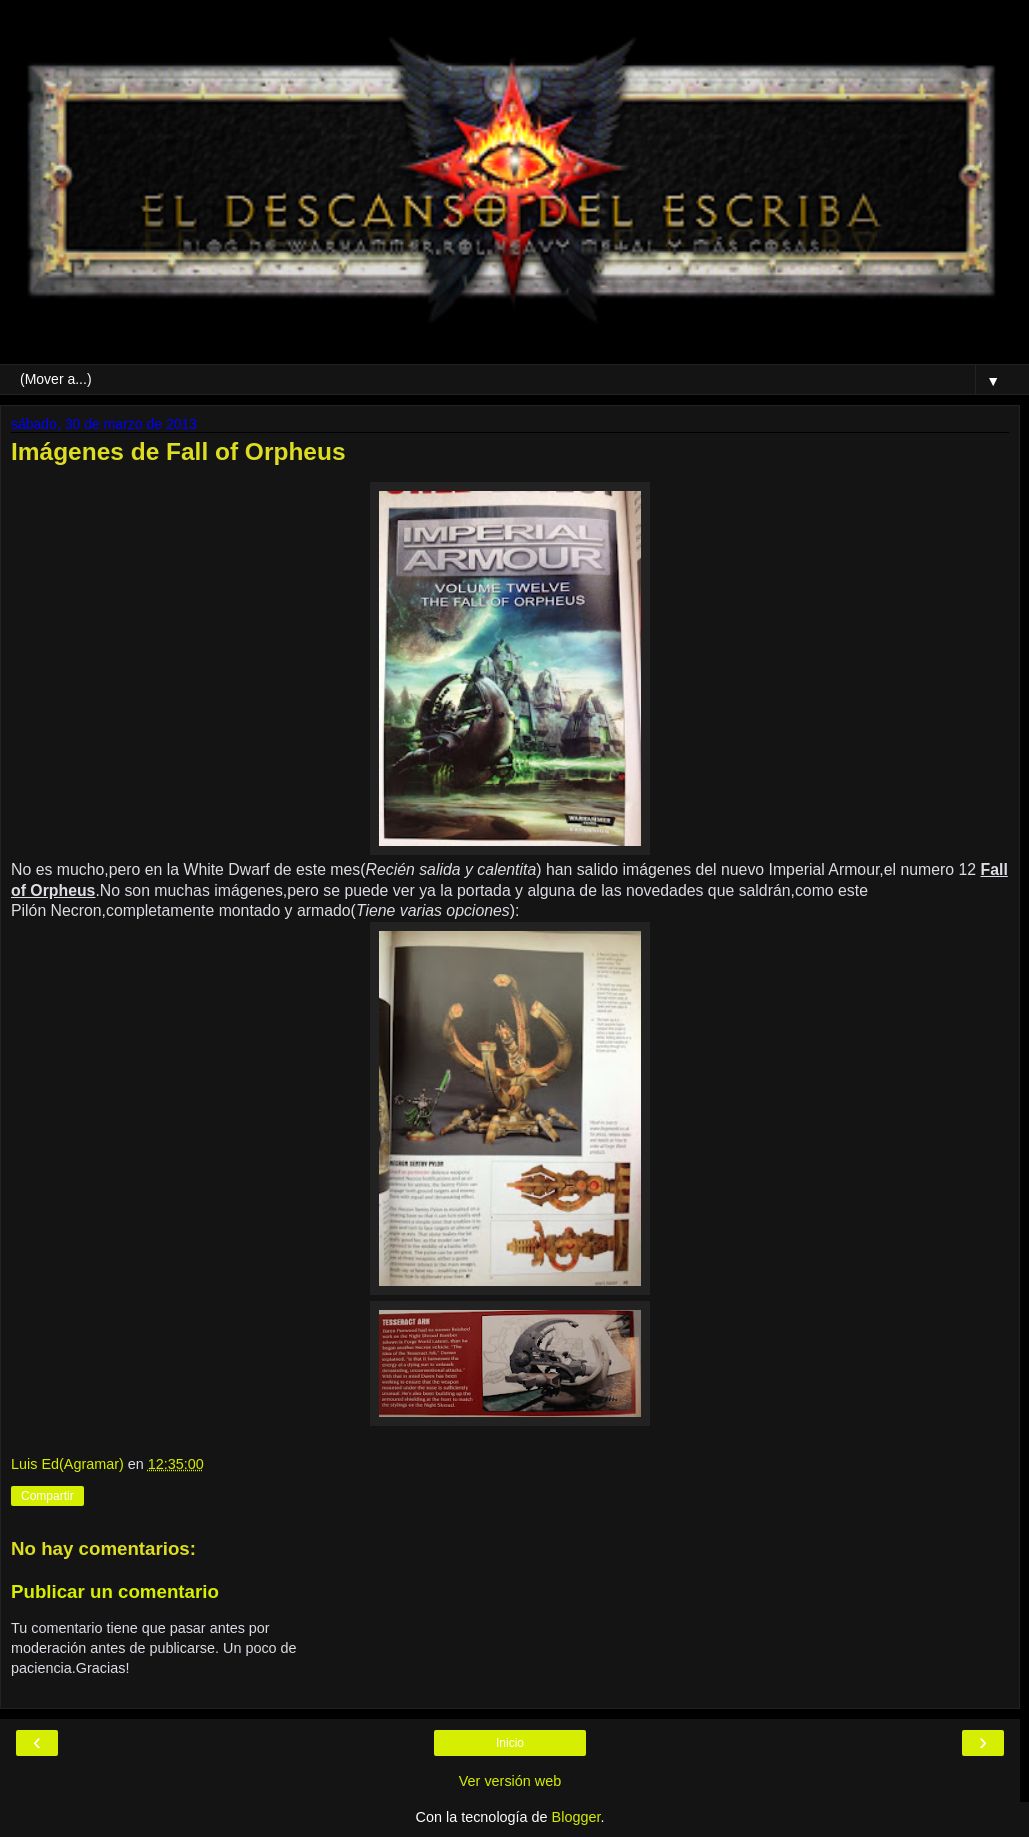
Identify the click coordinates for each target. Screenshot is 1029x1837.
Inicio (510, 1743)
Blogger (576, 1817)
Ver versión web (510, 1781)
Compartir (47, 1496)
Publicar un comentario (115, 1591)
